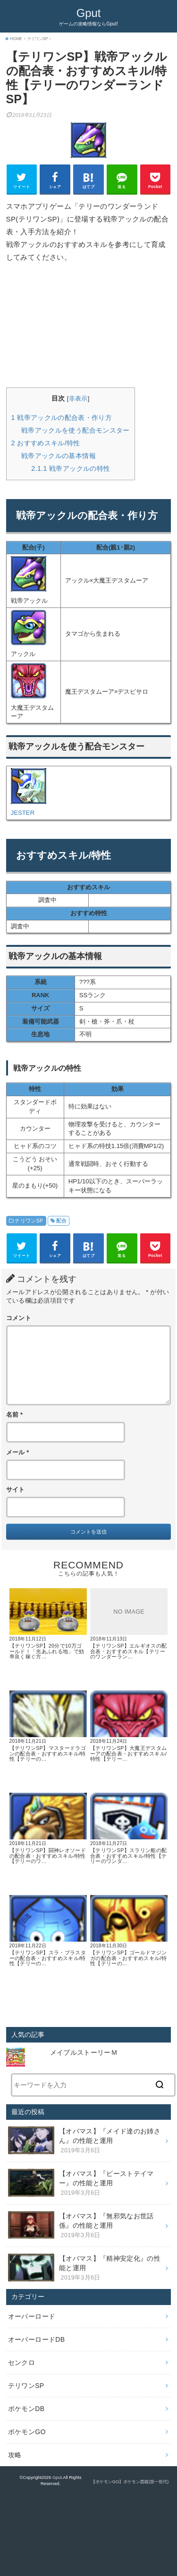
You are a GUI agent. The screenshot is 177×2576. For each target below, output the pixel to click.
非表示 (78, 398)
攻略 (15, 2455)
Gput (88, 13)
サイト (15, 1489)
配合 (61, 1220)
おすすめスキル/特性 (45, 443)
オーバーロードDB (36, 2339)
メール (17, 1452)
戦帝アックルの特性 (70, 468)
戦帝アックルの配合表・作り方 (61, 417)
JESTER (23, 812)
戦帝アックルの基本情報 (58, 455)
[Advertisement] (88, 325)
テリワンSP (29, 1220)
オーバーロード (31, 2316)
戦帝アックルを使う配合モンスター (75, 430)
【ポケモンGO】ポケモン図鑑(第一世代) (130, 2481)
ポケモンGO (27, 2432)
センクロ (21, 2362)
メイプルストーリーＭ (87, 2052)
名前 (14, 1414)
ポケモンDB (26, 2408)
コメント (18, 1318)
